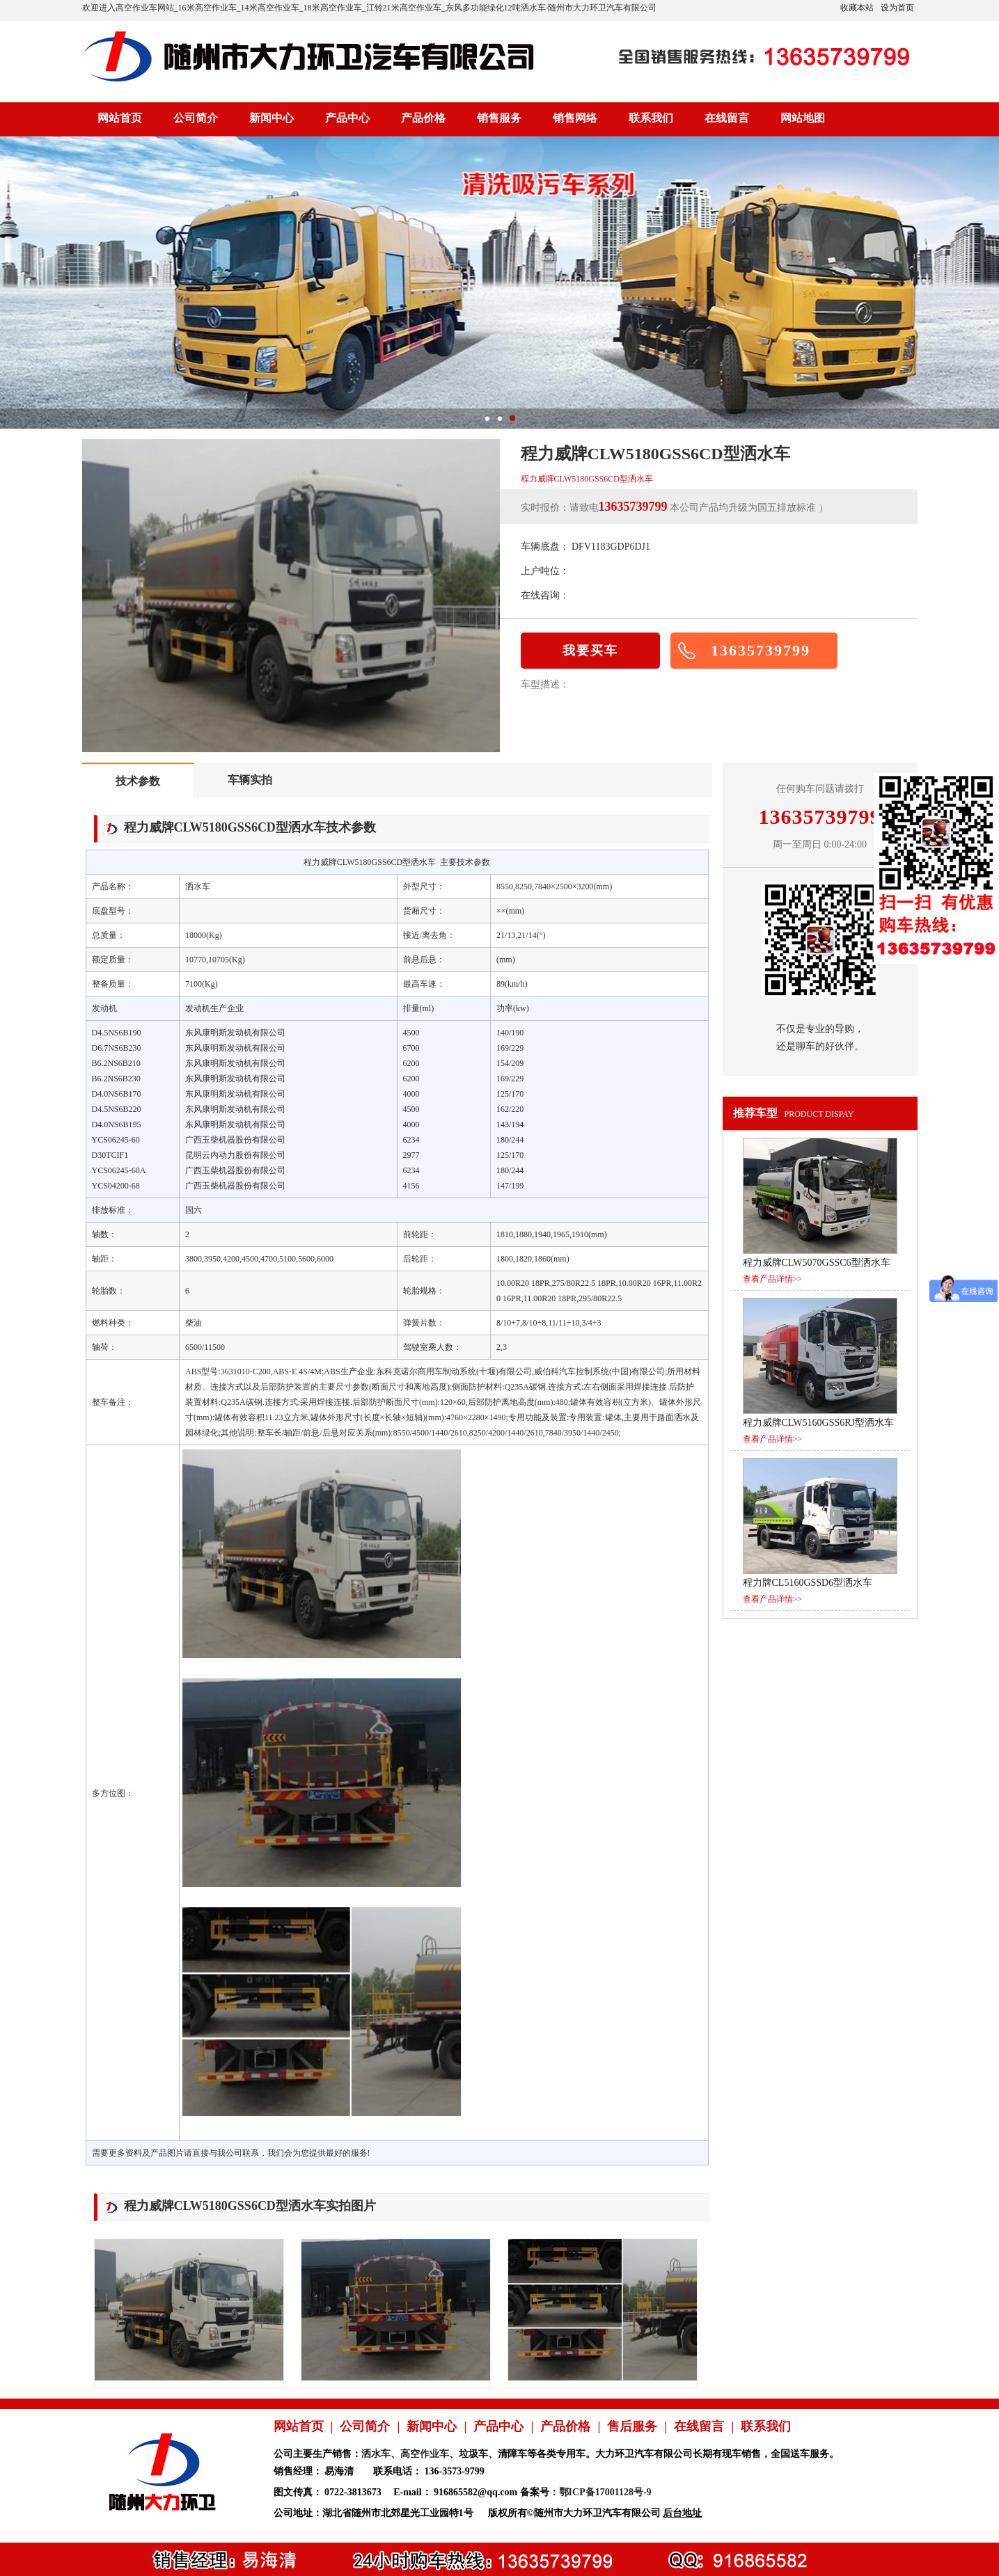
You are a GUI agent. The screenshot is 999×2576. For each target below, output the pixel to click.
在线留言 (727, 118)
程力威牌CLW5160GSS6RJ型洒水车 (819, 1422)
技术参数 (138, 781)
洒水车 (376, 2454)
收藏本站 (857, 8)
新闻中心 (271, 118)
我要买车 (590, 651)
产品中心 (347, 118)
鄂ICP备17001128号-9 (605, 2492)
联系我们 (651, 118)
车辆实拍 (250, 780)
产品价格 (423, 118)
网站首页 (119, 118)
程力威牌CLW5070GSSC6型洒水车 (816, 1262)
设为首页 (897, 8)
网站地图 (802, 118)
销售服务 (499, 118)
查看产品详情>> (773, 1279)
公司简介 (195, 118)
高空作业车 (424, 2454)
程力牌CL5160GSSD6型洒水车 (808, 1582)
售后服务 (632, 2426)
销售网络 (575, 118)
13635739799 (760, 650)
